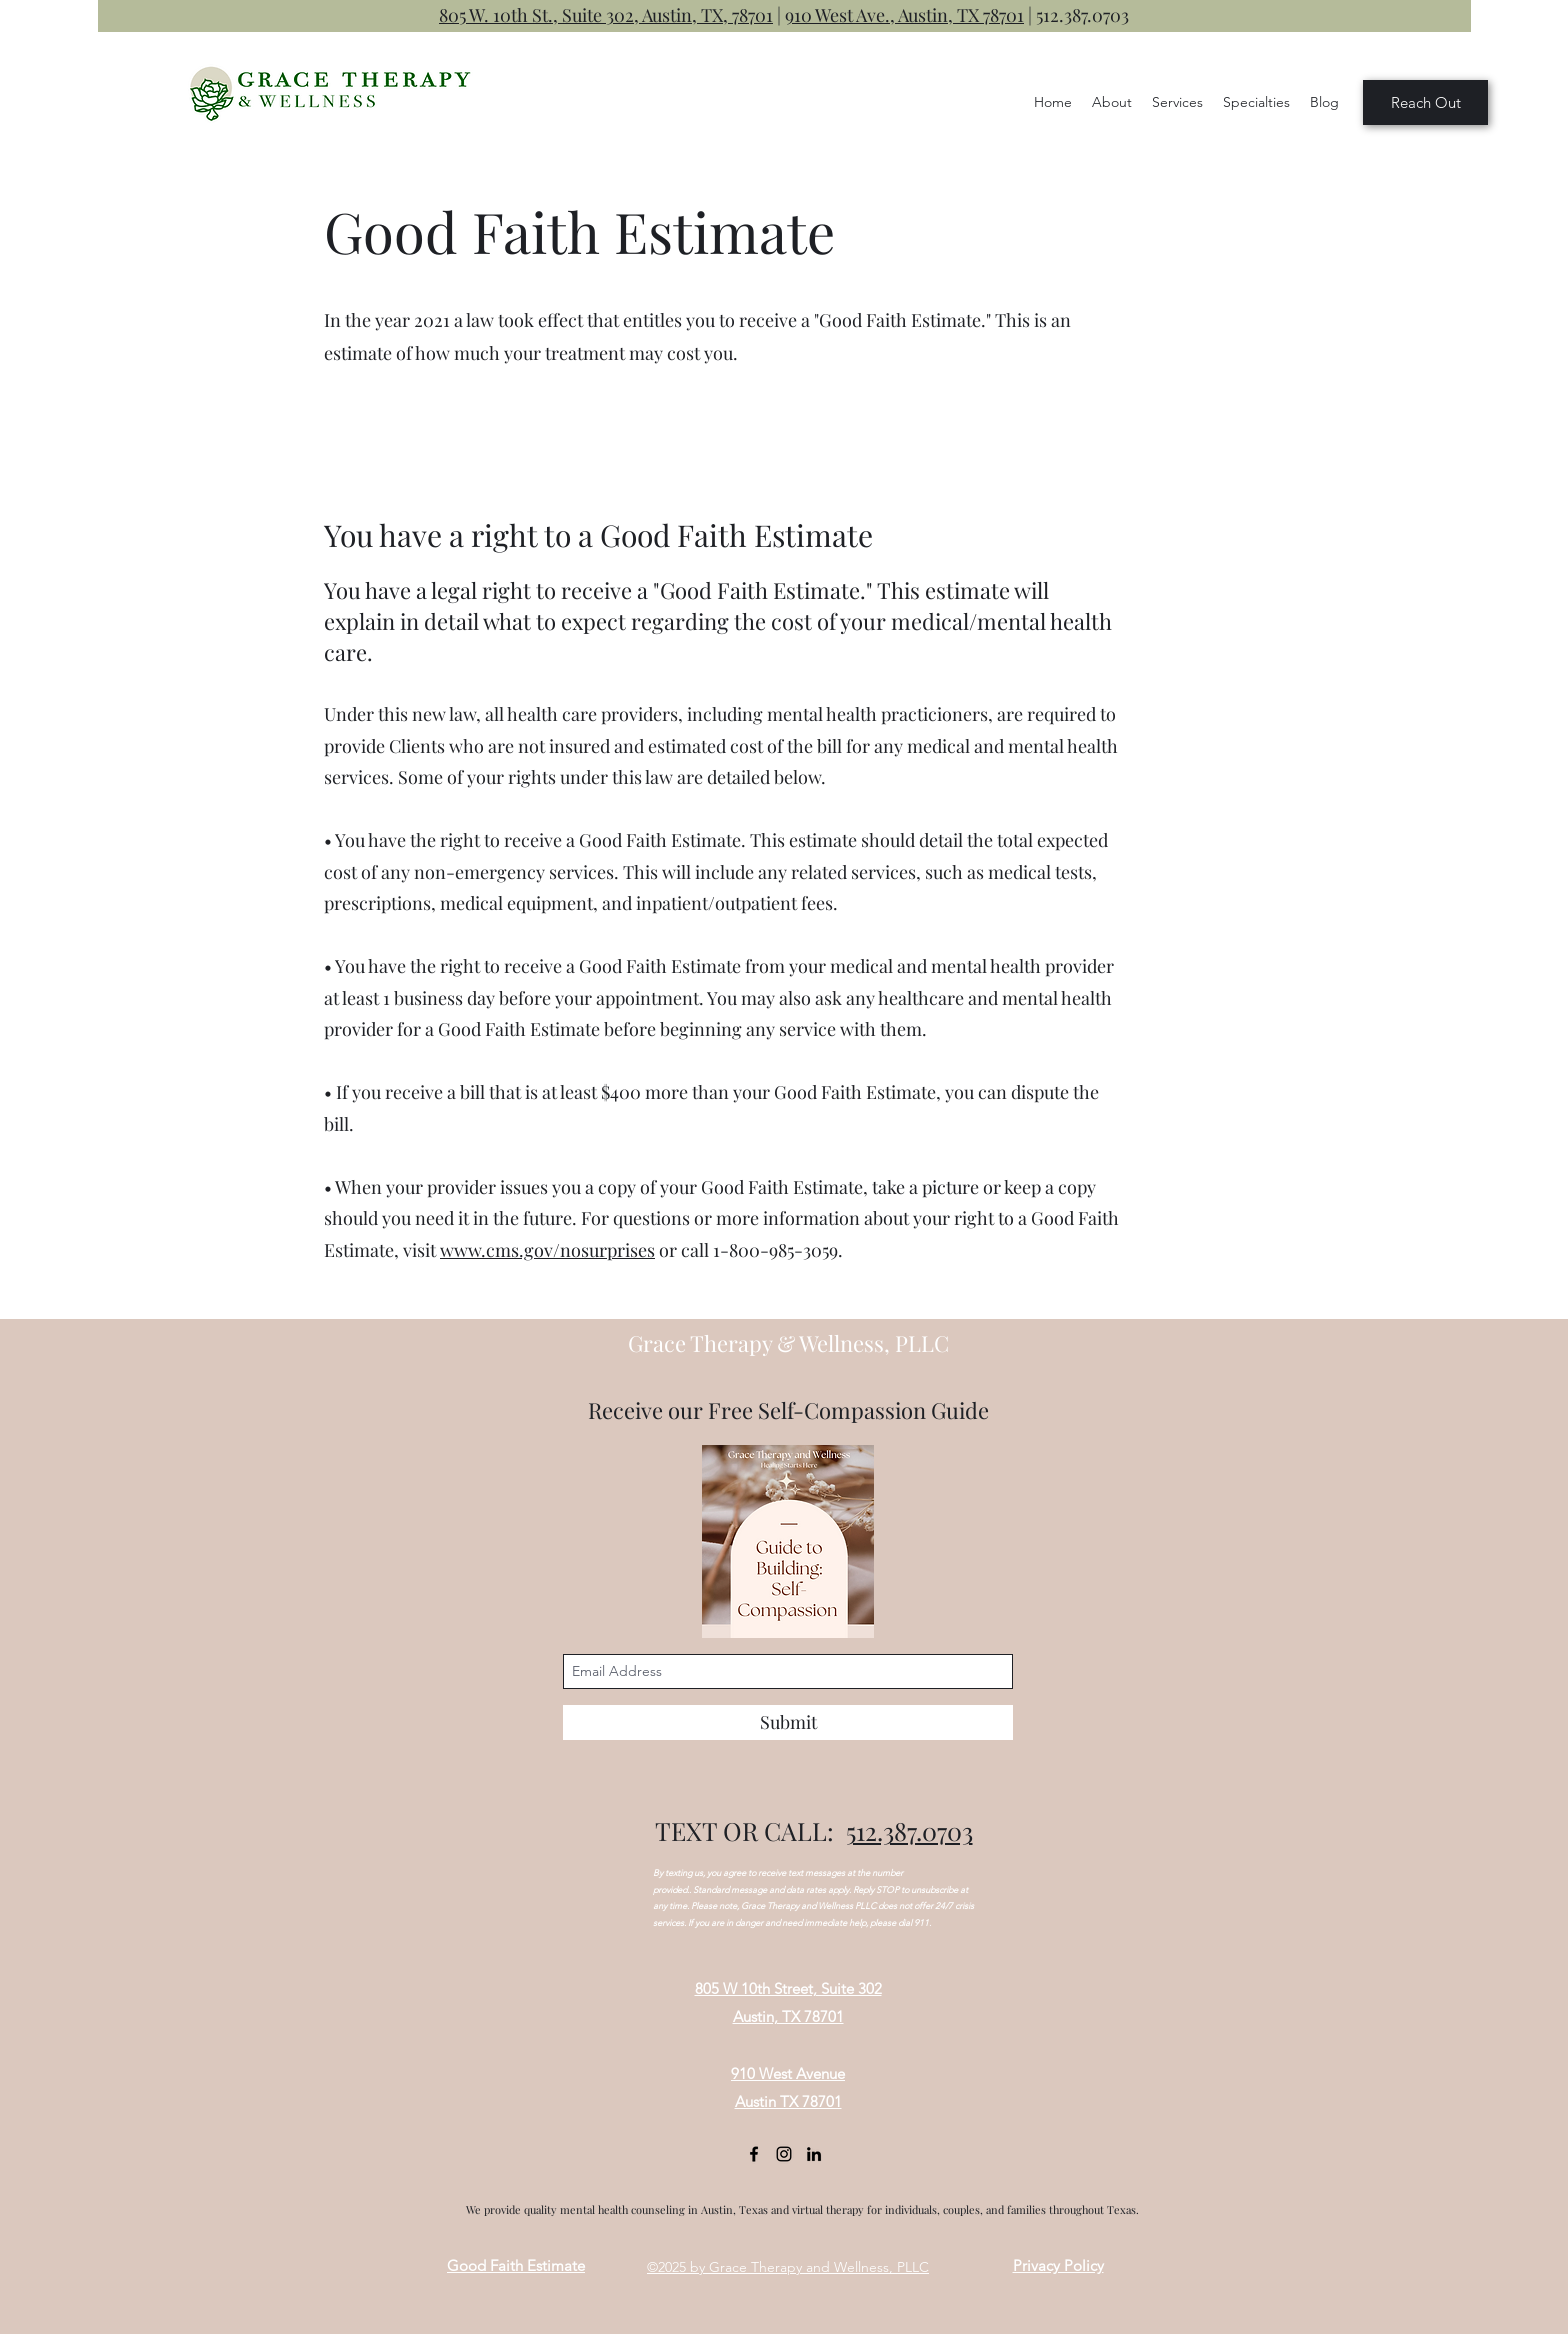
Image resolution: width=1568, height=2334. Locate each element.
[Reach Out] (1425, 102)
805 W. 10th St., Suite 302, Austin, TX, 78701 (606, 15)
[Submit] (788, 1722)
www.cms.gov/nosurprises (547, 1250)
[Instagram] (784, 2154)
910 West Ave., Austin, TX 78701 (904, 15)
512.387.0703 (1082, 15)
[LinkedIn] (814, 2154)
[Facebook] (754, 2154)
